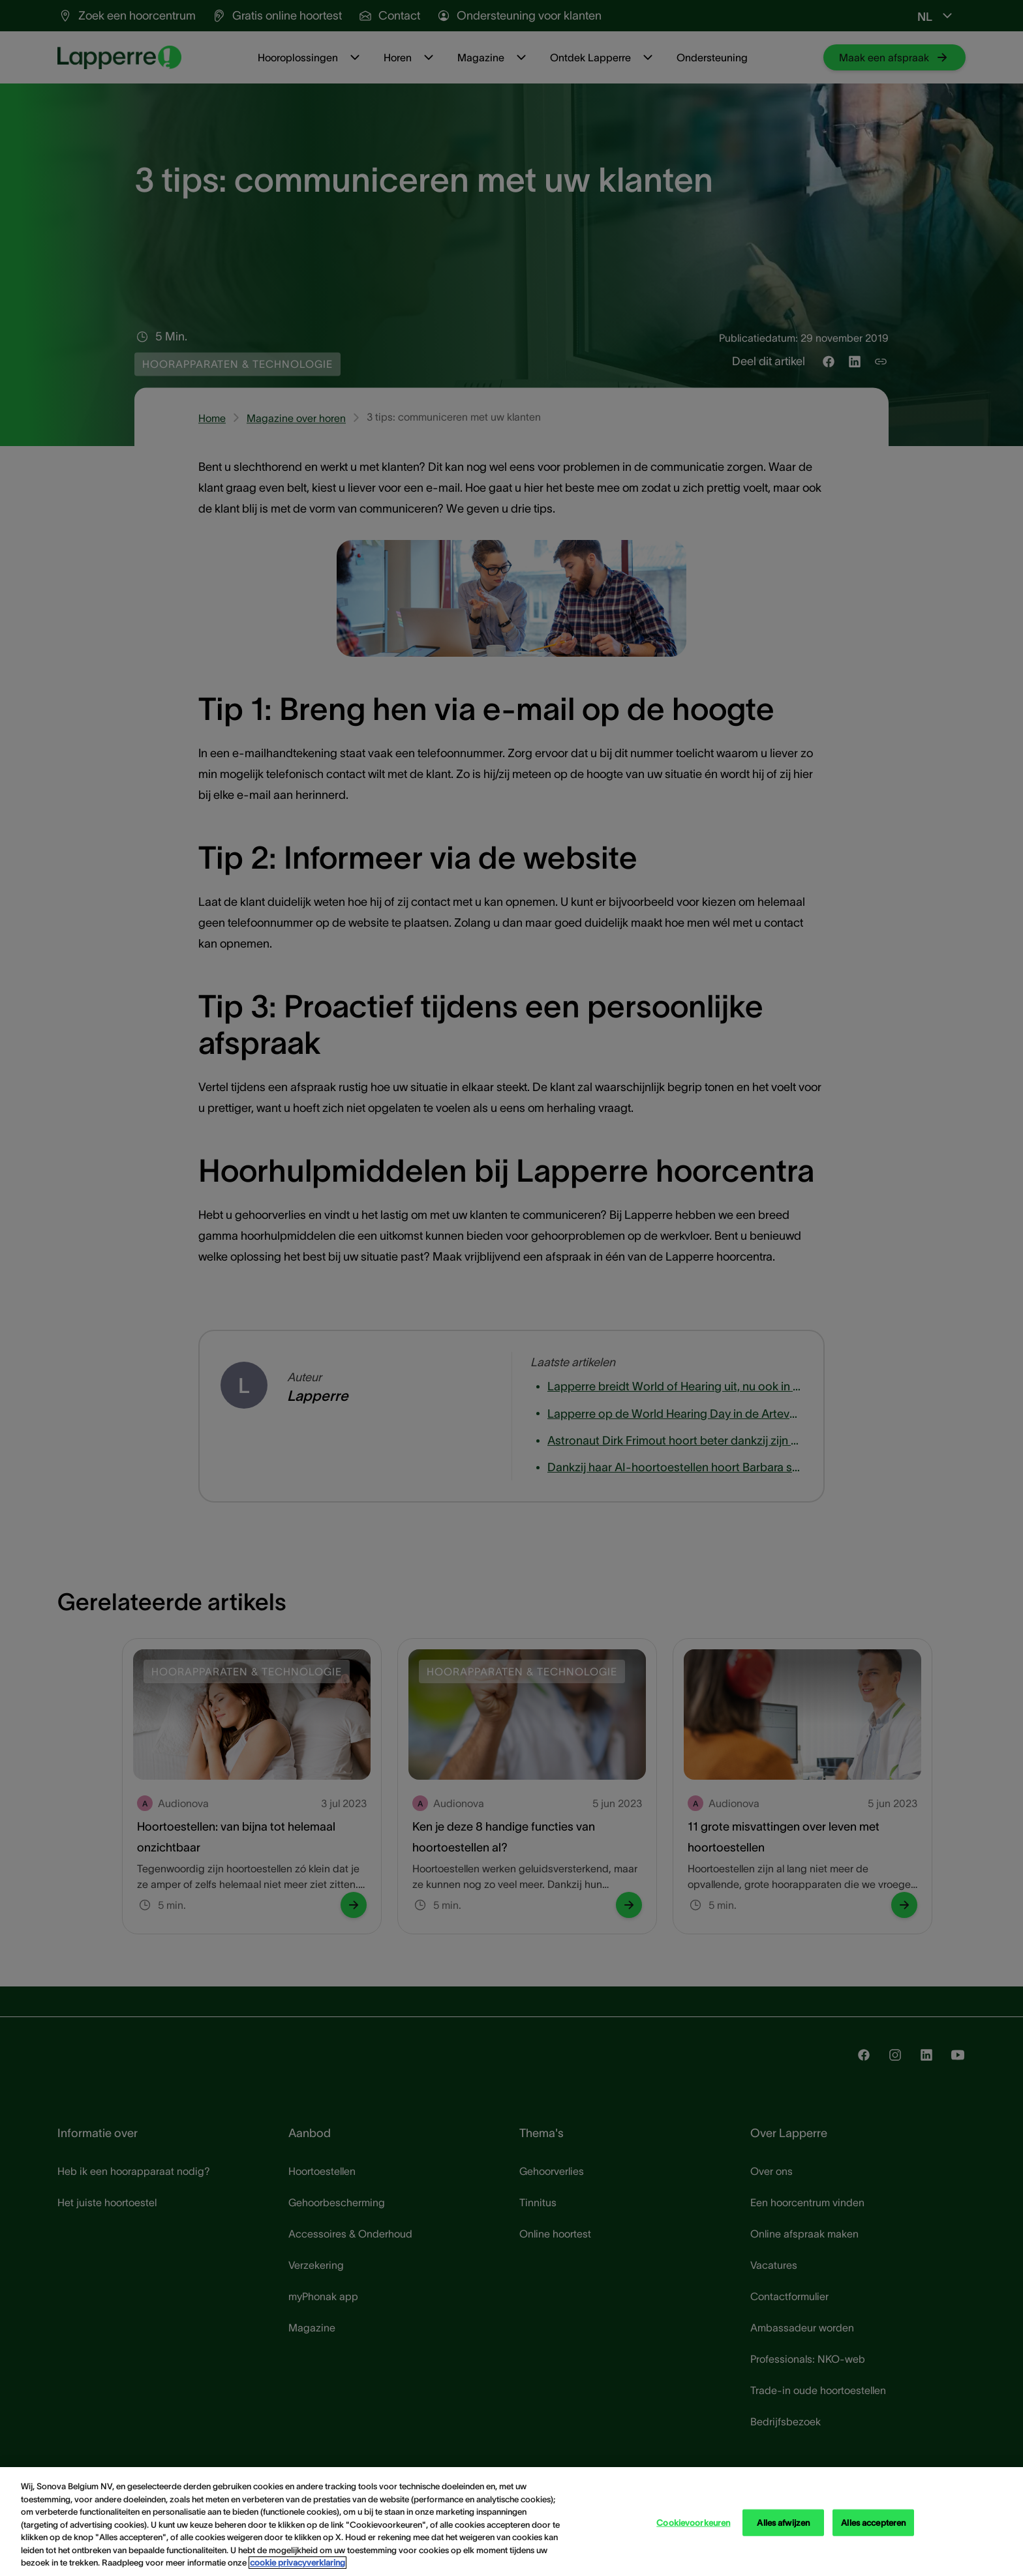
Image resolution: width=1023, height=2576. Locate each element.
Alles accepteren (873, 2522)
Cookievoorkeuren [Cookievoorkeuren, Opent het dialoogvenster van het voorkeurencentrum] (693, 2522)
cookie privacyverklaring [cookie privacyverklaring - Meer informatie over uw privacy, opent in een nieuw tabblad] (297, 2563)
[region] (511, 2521)
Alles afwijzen (783, 2522)
